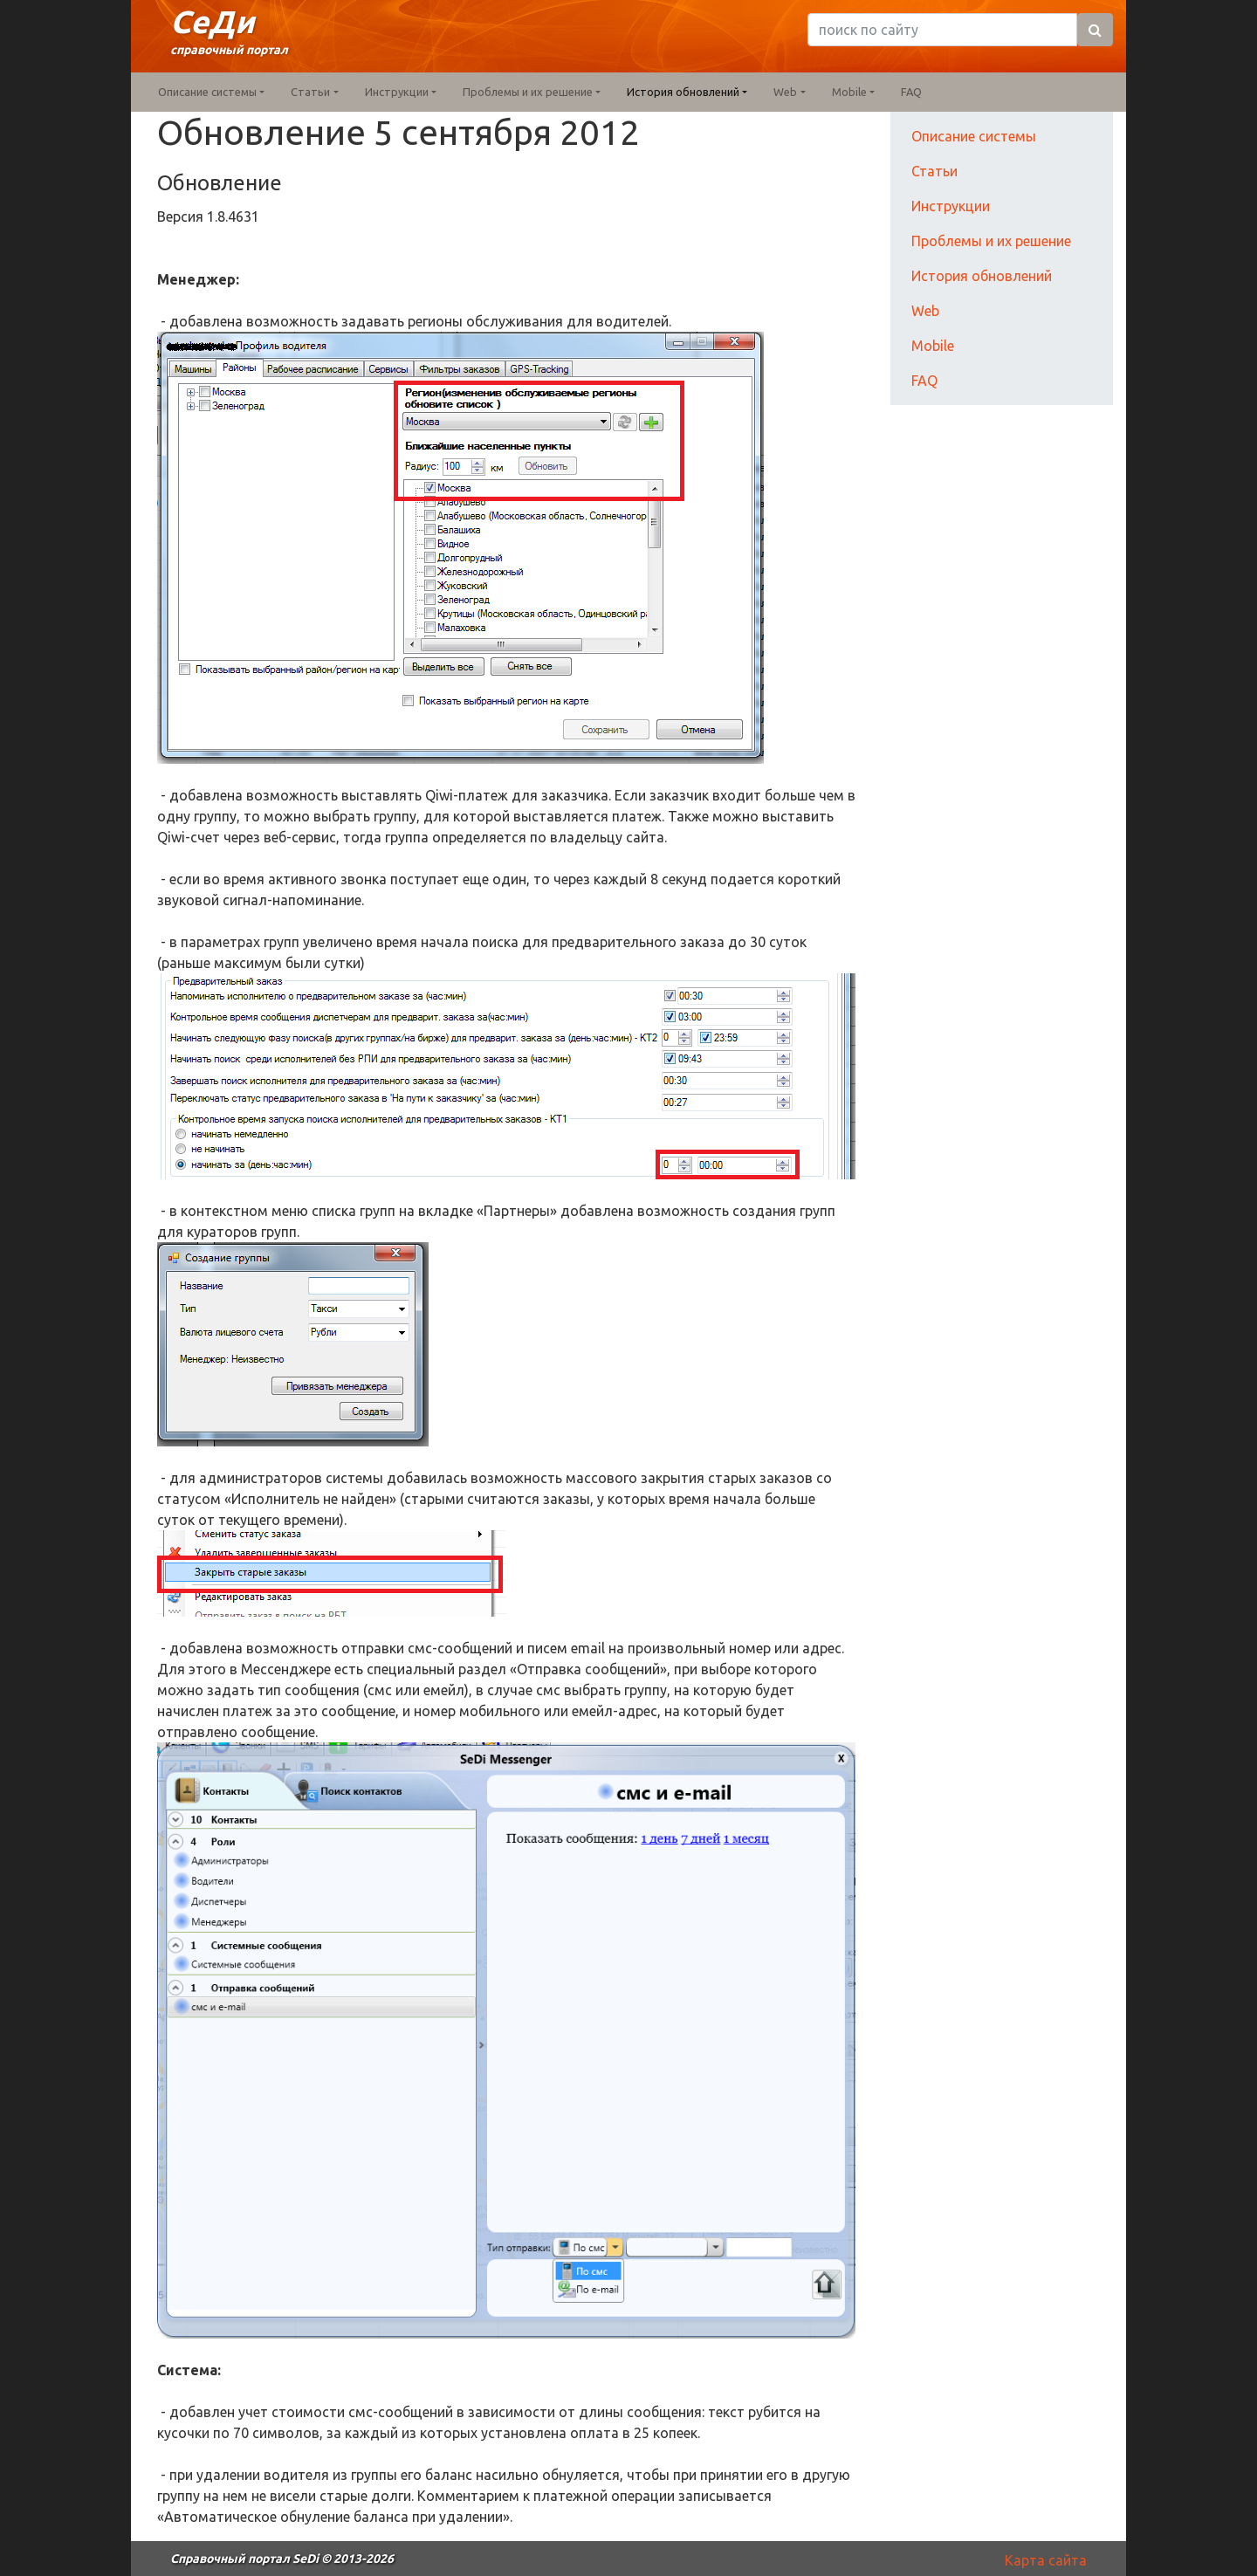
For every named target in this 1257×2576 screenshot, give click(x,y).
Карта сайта (1046, 2560)
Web (925, 311)
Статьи (934, 171)
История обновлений (981, 276)
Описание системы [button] (207, 92)
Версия (182, 216)
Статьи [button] (310, 92)
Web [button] (785, 92)
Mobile (932, 346)
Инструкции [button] (397, 92)
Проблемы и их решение (991, 241)
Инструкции (950, 206)
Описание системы (973, 136)
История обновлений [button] (683, 92)
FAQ (911, 92)
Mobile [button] (849, 92)
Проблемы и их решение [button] (528, 92)
